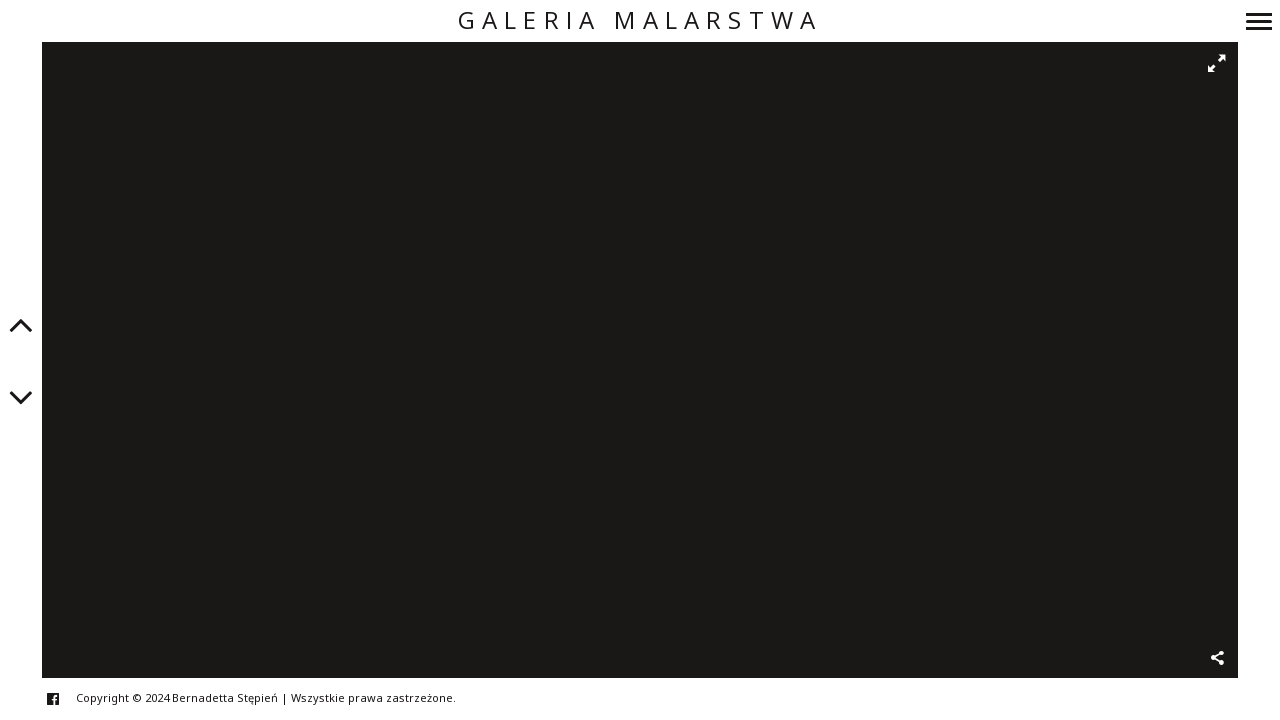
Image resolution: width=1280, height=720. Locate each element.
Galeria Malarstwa (640, 20)
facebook (63, 698)
